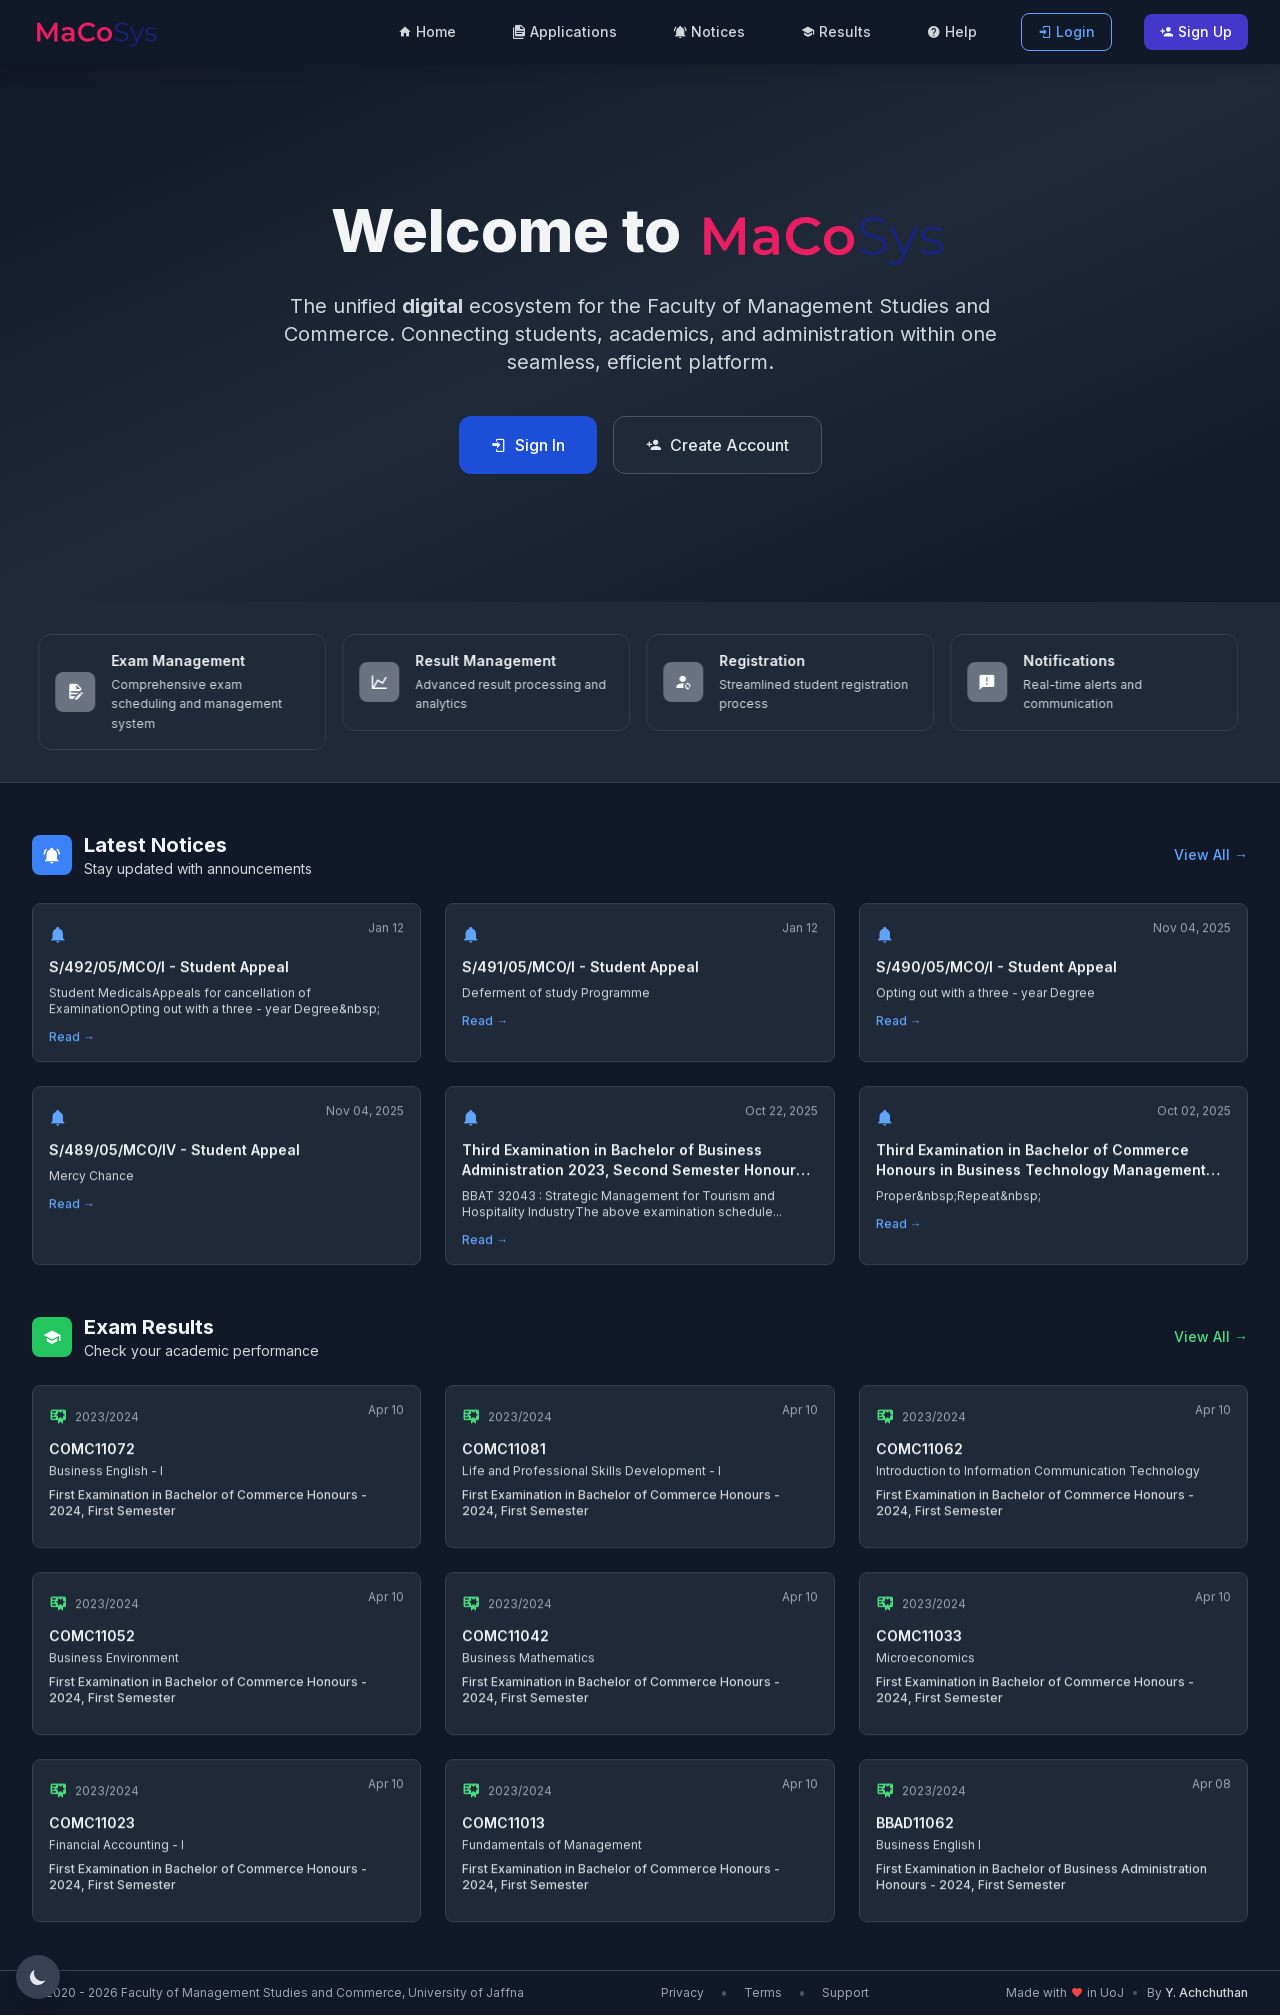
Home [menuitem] (427, 31)
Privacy (682, 1992)
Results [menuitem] (836, 31)
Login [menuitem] (1066, 31)
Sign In (528, 445)
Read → (72, 1044)
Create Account (717, 445)
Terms (763, 1992)
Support (845, 1992)
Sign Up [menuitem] (1196, 31)
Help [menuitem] (952, 31)
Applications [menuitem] (564, 31)
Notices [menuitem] (709, 31)
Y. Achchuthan (1206, 1992)
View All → (1211, 854)
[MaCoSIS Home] (96, 30)
